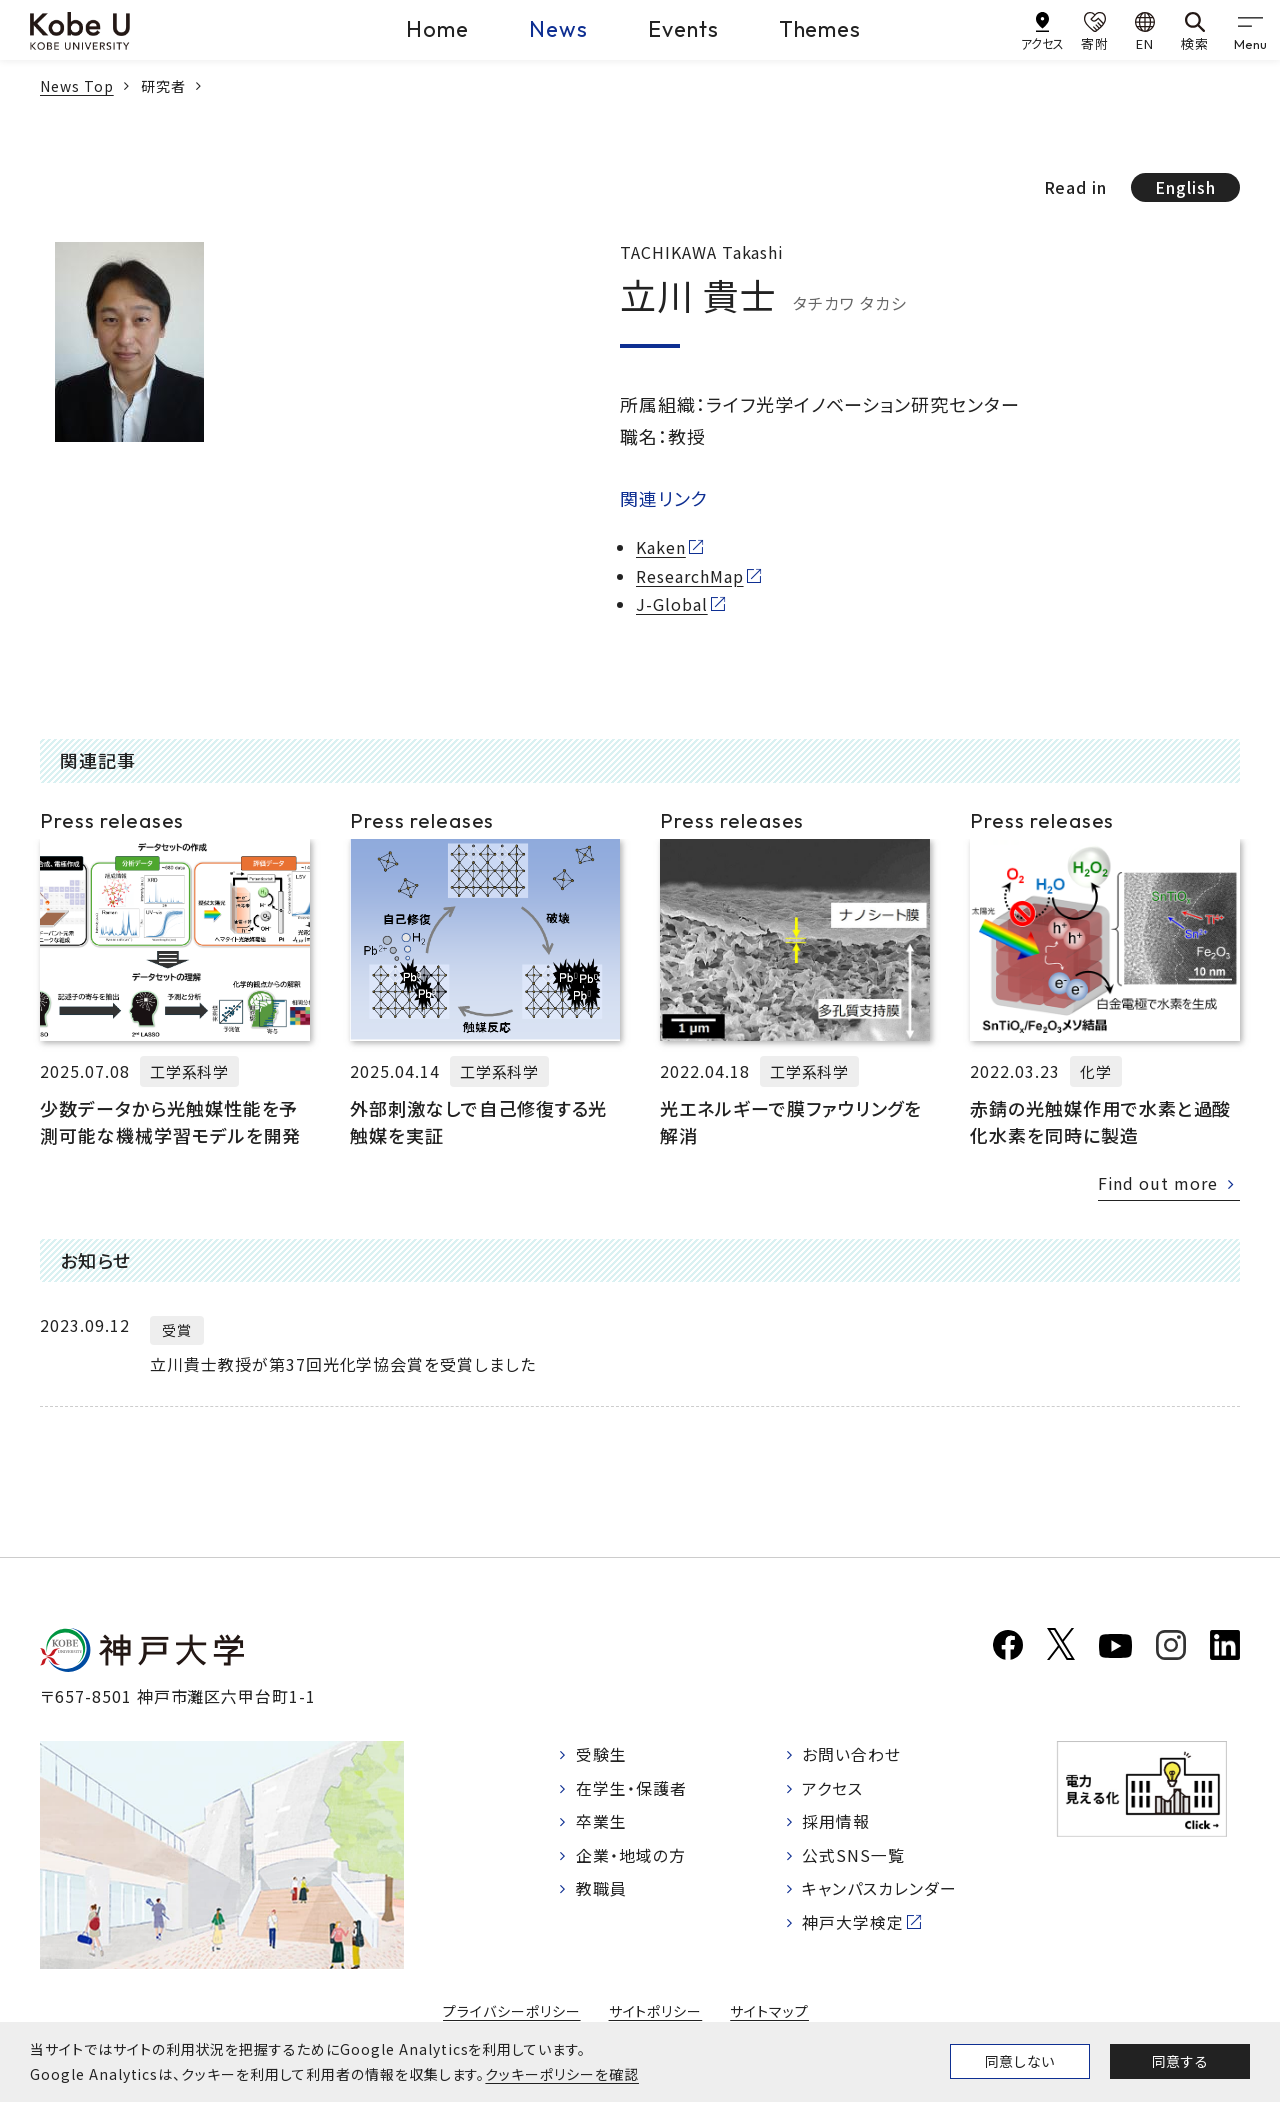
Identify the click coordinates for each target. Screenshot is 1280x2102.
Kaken (661, 547)
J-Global (672, 604)
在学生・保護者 (631, 1789)
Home (437, 29)
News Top (77, 86)
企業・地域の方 (631, 1856)
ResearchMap (690, 576)
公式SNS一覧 (854, 1856)
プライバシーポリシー (512, 2011)
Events (683, 29)
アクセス (833, 1789)
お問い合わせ (852, 1755)
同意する (1180, 2061)
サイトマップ (769, 2011)
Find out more (1158, 1183)
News (558, 29)
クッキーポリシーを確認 (562, 2074)
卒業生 (601, 1823)
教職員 (601, 1890)
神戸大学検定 (854, 1924)
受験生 (601, 1755)
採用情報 (837, 1823)
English (1185, 187)
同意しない (1020, 2061)
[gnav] (1250, 30)
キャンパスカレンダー (880, 1890)
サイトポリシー (656, 2011)
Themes (820, 29)
